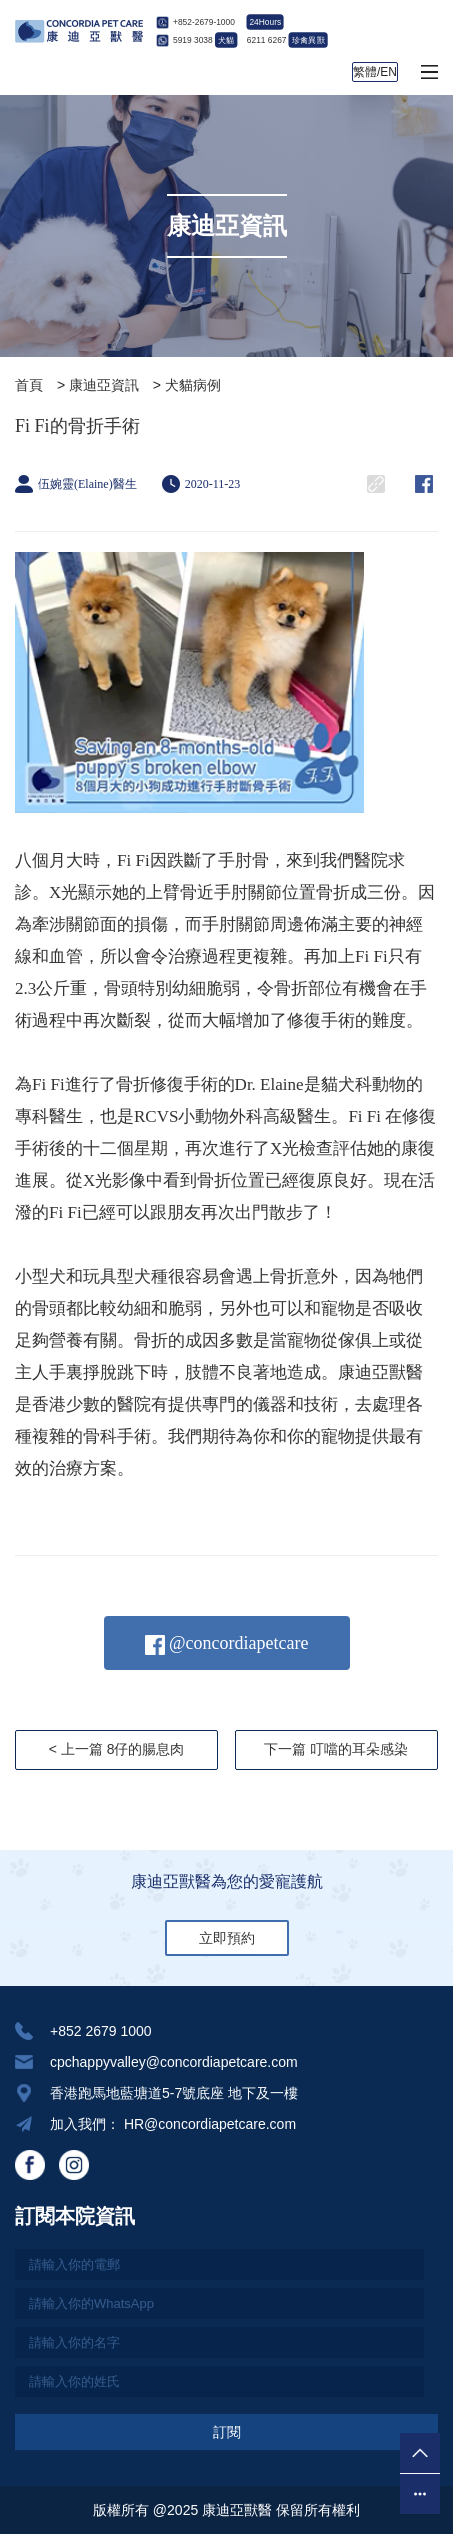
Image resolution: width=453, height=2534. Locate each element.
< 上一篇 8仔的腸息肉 (117, 1749)
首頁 (29, 385)
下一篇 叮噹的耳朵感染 (336, 1749)
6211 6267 (286, 40)
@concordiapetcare (227, 1644)
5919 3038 (205, 40)
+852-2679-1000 (204, 22)
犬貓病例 (193, 385)
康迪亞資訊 (104, 385)
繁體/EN (375, 72)
